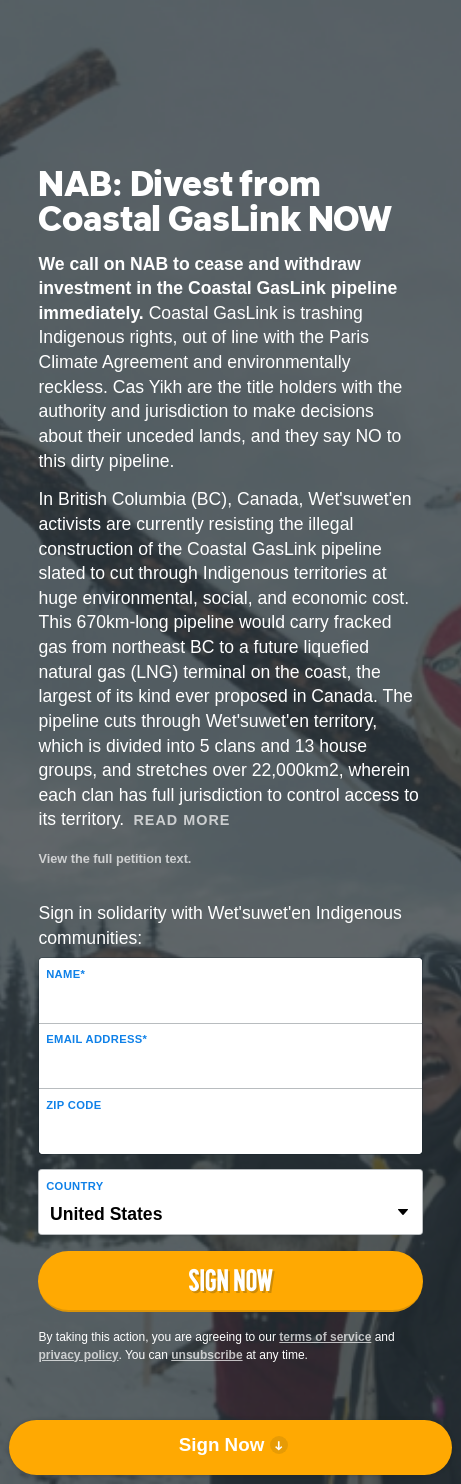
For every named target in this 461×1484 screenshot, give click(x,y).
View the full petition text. (114, 858)
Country (74, 1186)
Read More (181, 820)
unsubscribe (206, 1355)
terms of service (325, 1337)
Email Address (96, 1039)
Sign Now (222, 1444)
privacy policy (78, 1355)
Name (65, 974)
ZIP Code (73, 1105)
